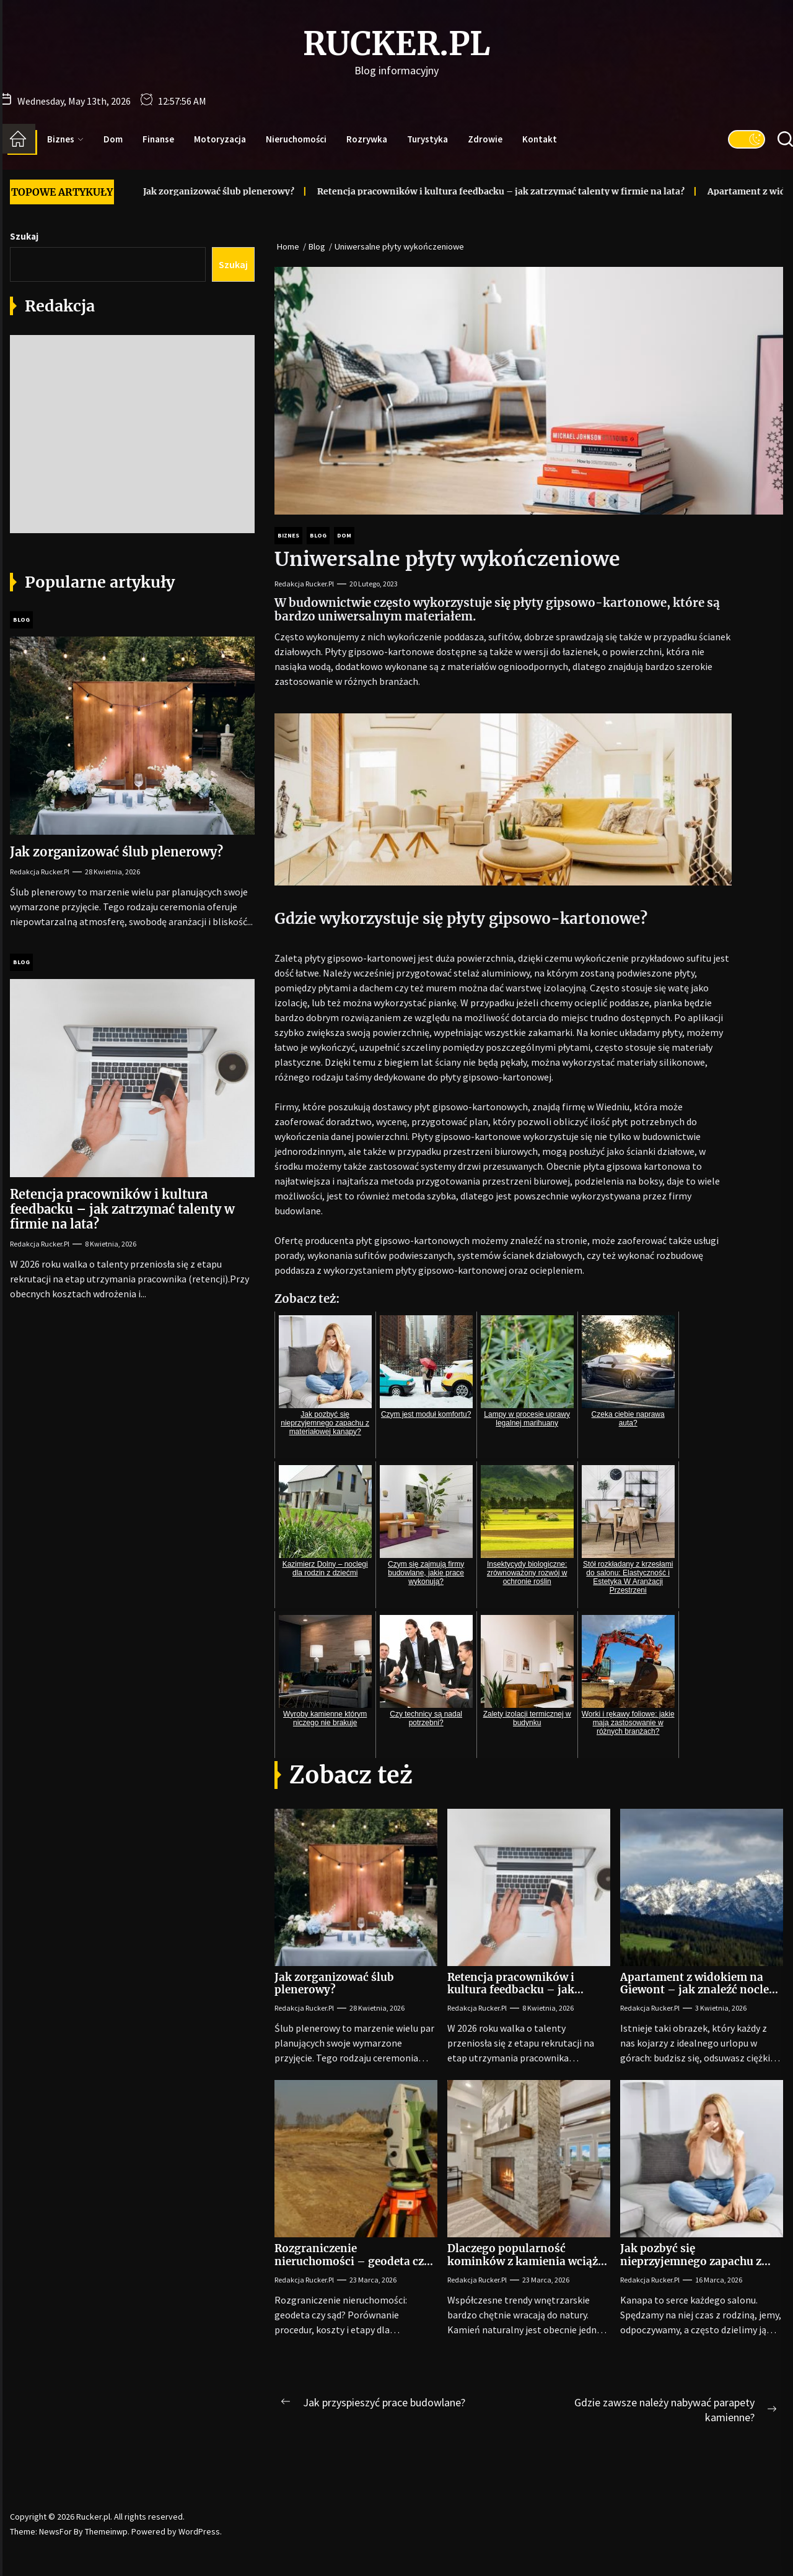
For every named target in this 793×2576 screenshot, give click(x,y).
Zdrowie (485, 139)
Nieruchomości (296, 139)
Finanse (158, 139)
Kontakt (539, 139)
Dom (113, 139)
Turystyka (427, 139)
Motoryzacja (220, 139)
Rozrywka (366, 139)
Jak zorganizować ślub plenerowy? (189, 191)
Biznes (65, 139)
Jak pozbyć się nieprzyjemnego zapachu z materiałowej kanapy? (690, 2261)
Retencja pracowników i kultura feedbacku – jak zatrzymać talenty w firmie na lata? (471, 191)
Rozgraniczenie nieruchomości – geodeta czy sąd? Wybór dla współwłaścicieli (352, 2267)
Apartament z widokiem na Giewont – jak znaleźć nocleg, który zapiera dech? (699, 1989)
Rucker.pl (396, 44)
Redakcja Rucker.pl (304, 583)
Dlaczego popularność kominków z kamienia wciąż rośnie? (522, 2261)
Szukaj (24, 236)
